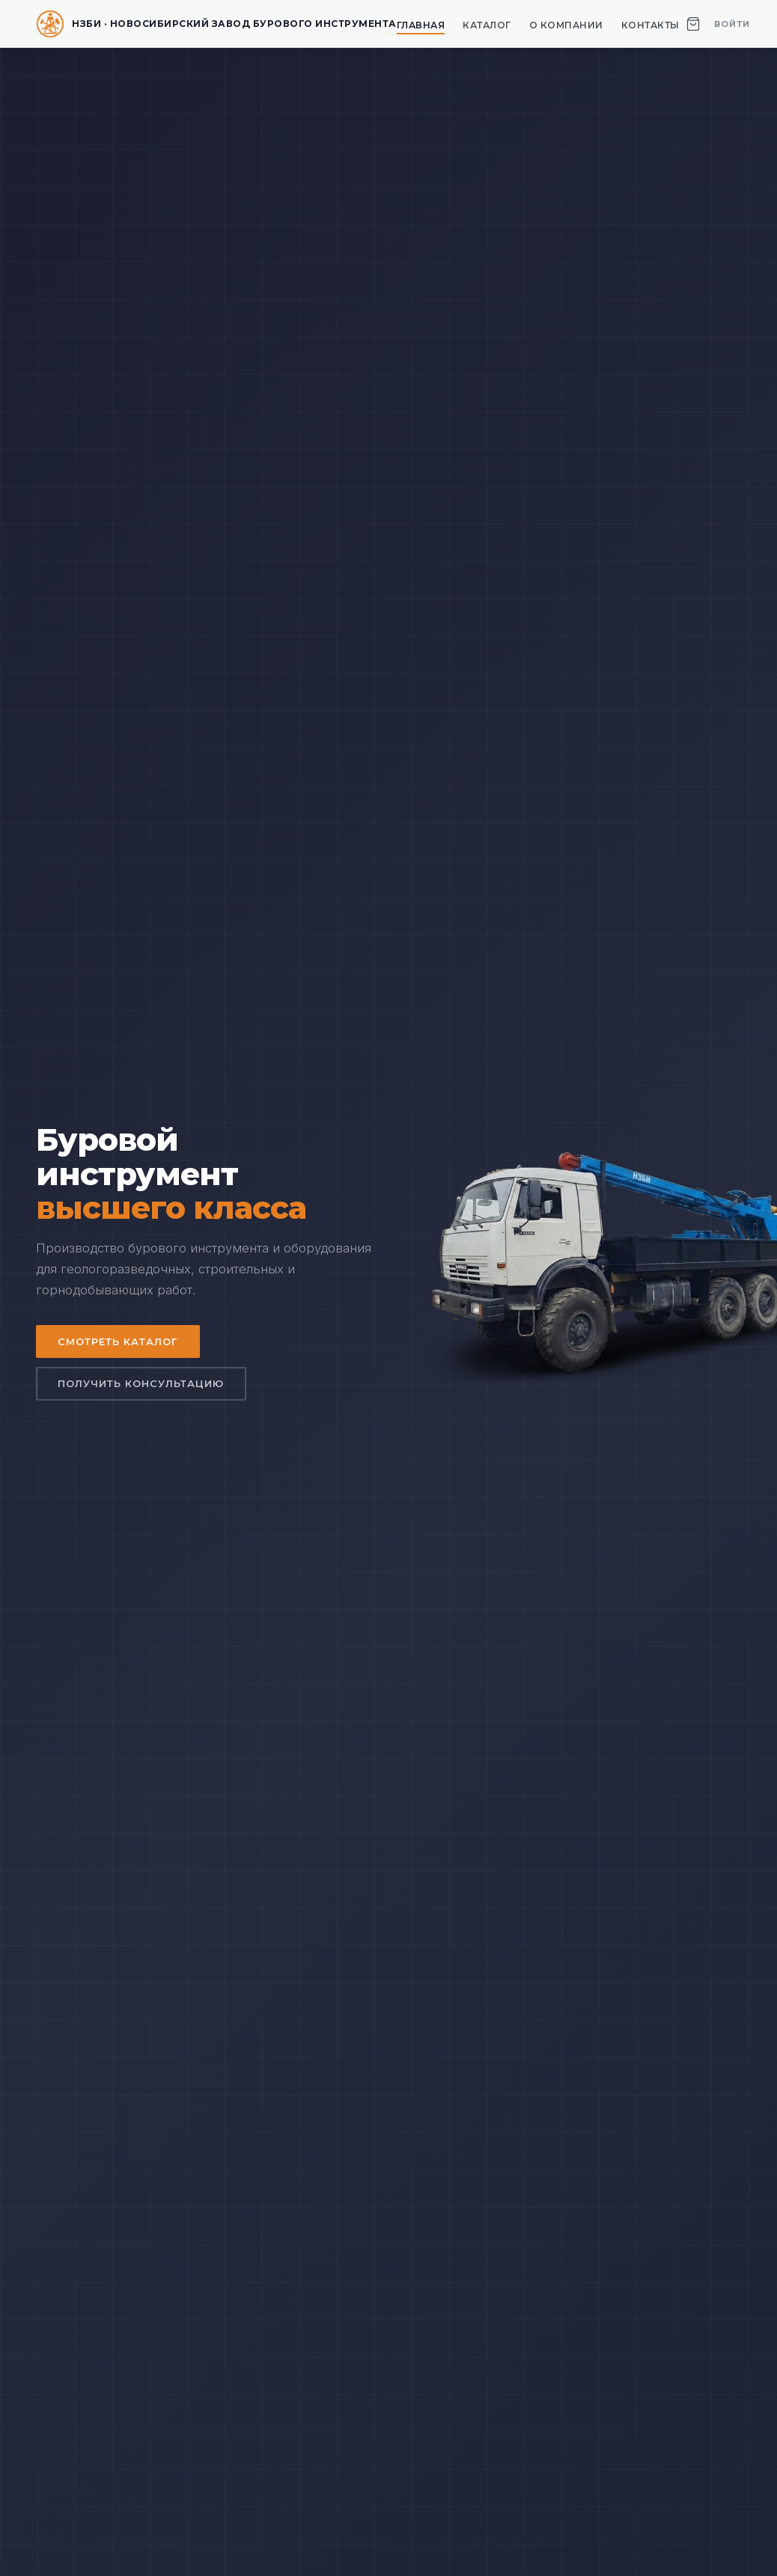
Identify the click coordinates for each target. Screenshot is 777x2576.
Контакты (650, 25)
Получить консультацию (141, 1384)
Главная (421, 25)
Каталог (487, 25)
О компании (566, 25)
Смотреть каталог (118, 1341)
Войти (732, 24)
